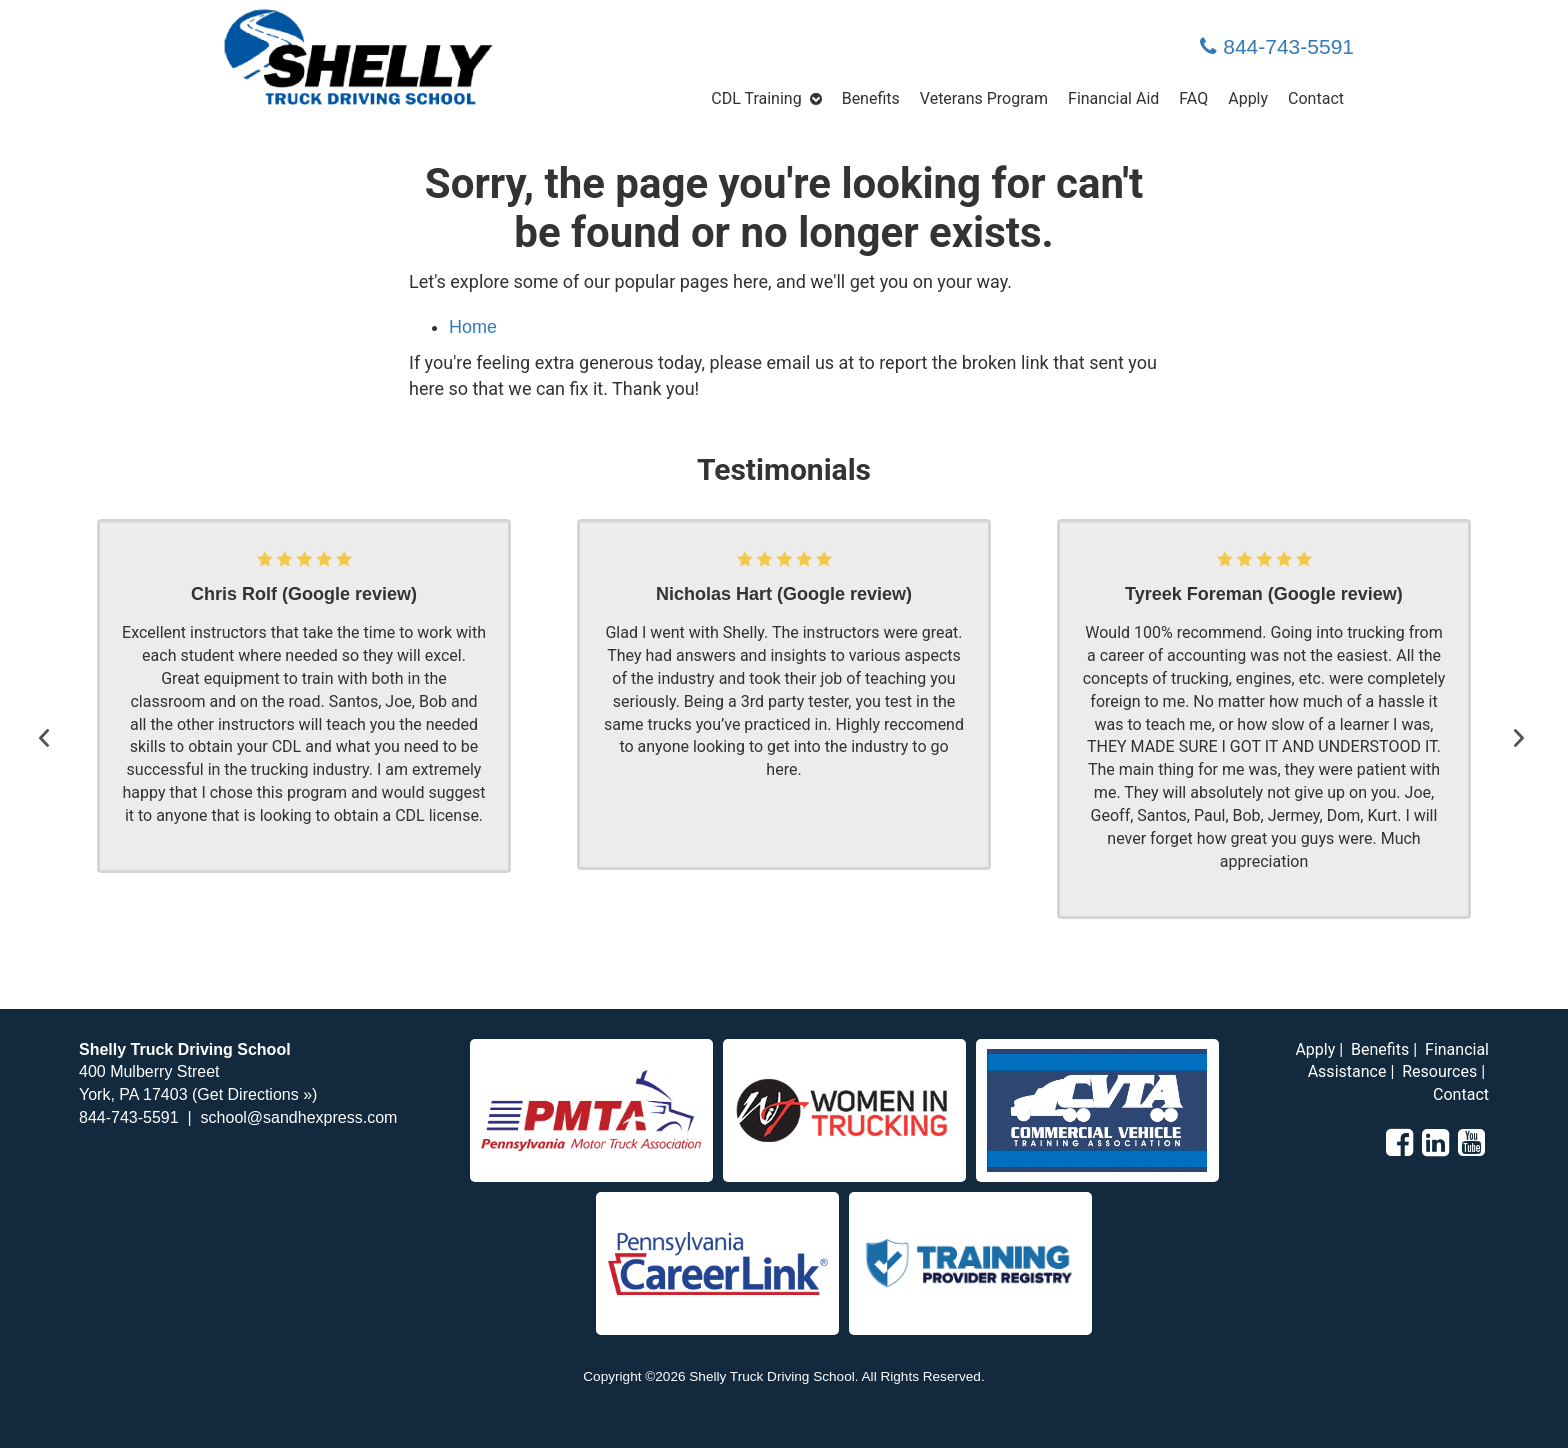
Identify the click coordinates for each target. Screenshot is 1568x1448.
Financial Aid (1113, 98)
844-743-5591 (1277, 46)
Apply (1248, 98)
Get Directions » (254, 1094)
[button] (49, 719)
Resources (1439, 1071)
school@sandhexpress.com (299, 1117)
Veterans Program (984, 98)
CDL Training (756, 98)
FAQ (1193, 98)
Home (473, 327)
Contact (1316, 98)
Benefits (871, 98)
